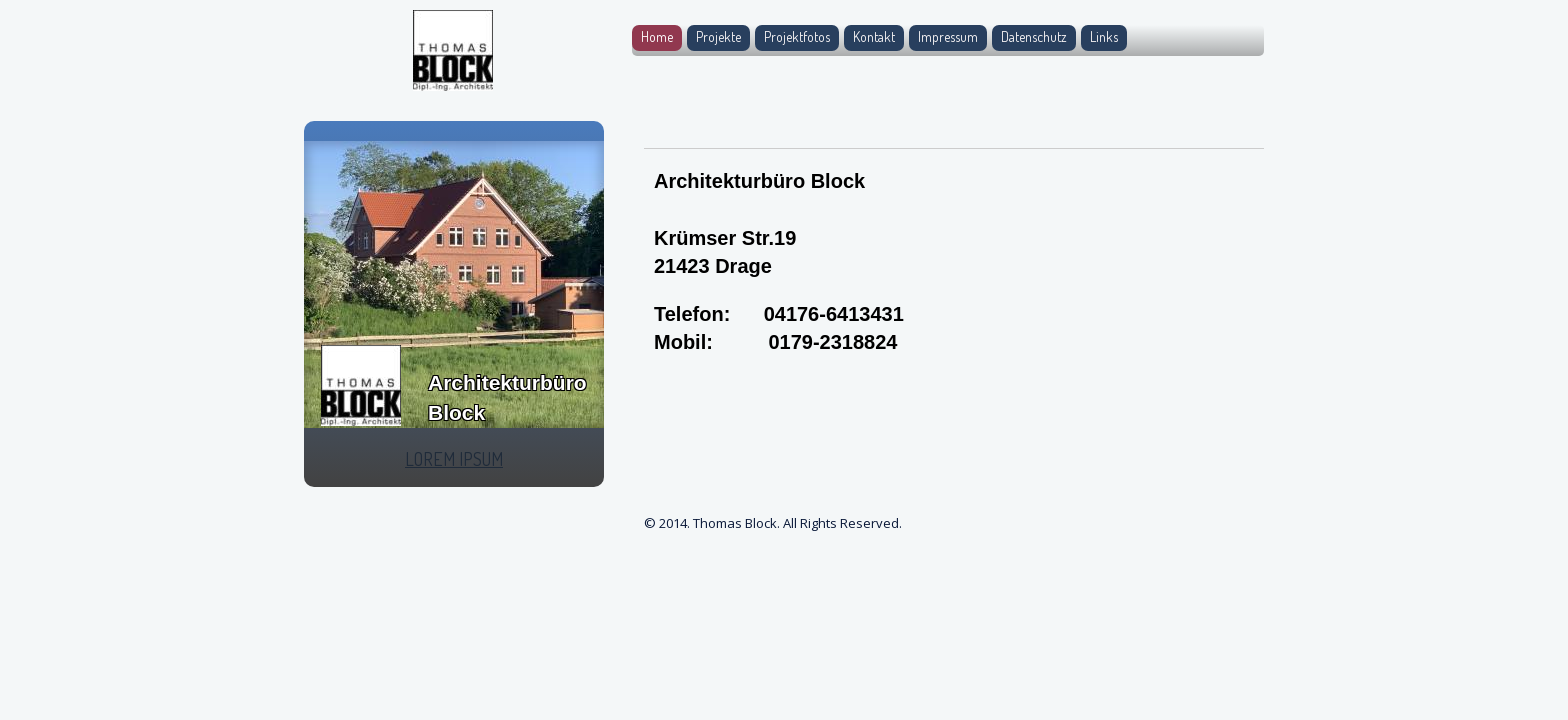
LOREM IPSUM (454, 459)
